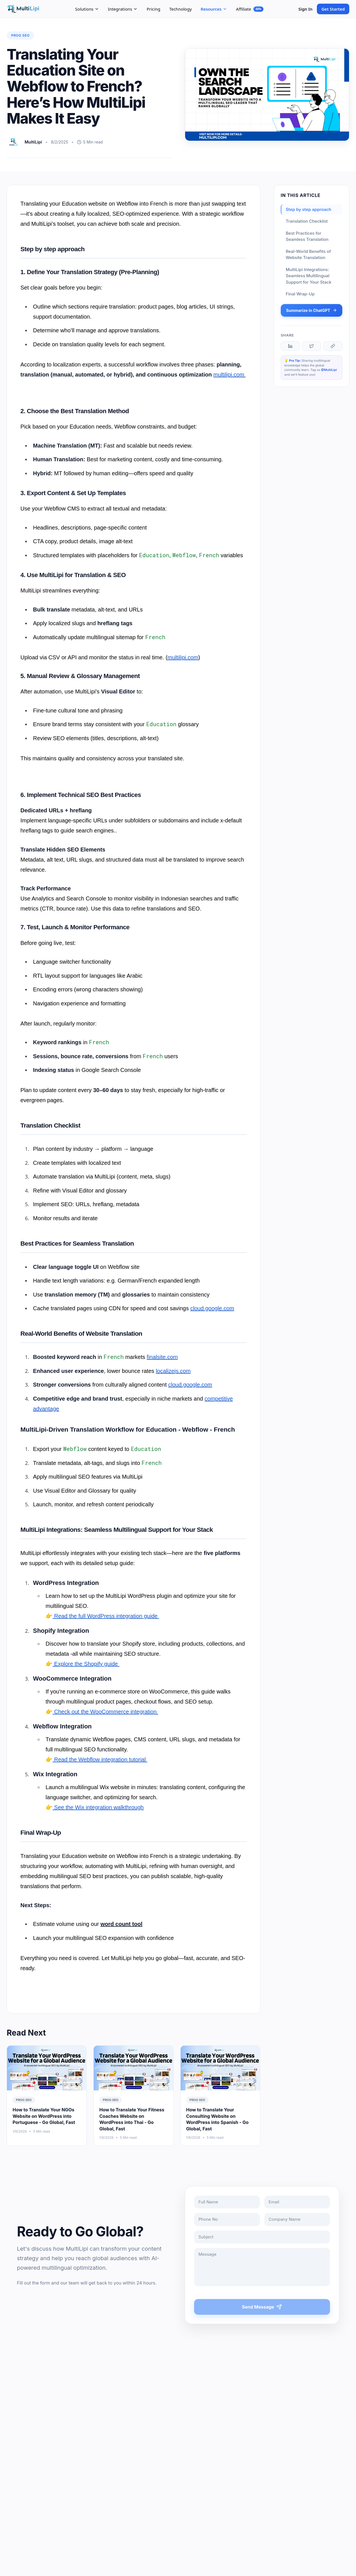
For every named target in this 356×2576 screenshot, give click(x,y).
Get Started (333, 9)
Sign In (305, 9)
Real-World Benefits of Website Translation (308, 254)
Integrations (123, 9)
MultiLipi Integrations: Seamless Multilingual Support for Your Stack (308, 276)
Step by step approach (308, 209)
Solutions (87, 9)
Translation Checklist (307, 221)
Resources (214, 9)
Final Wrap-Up (300, 294)
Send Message (263, 2307)
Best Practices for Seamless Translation (307, 236)
